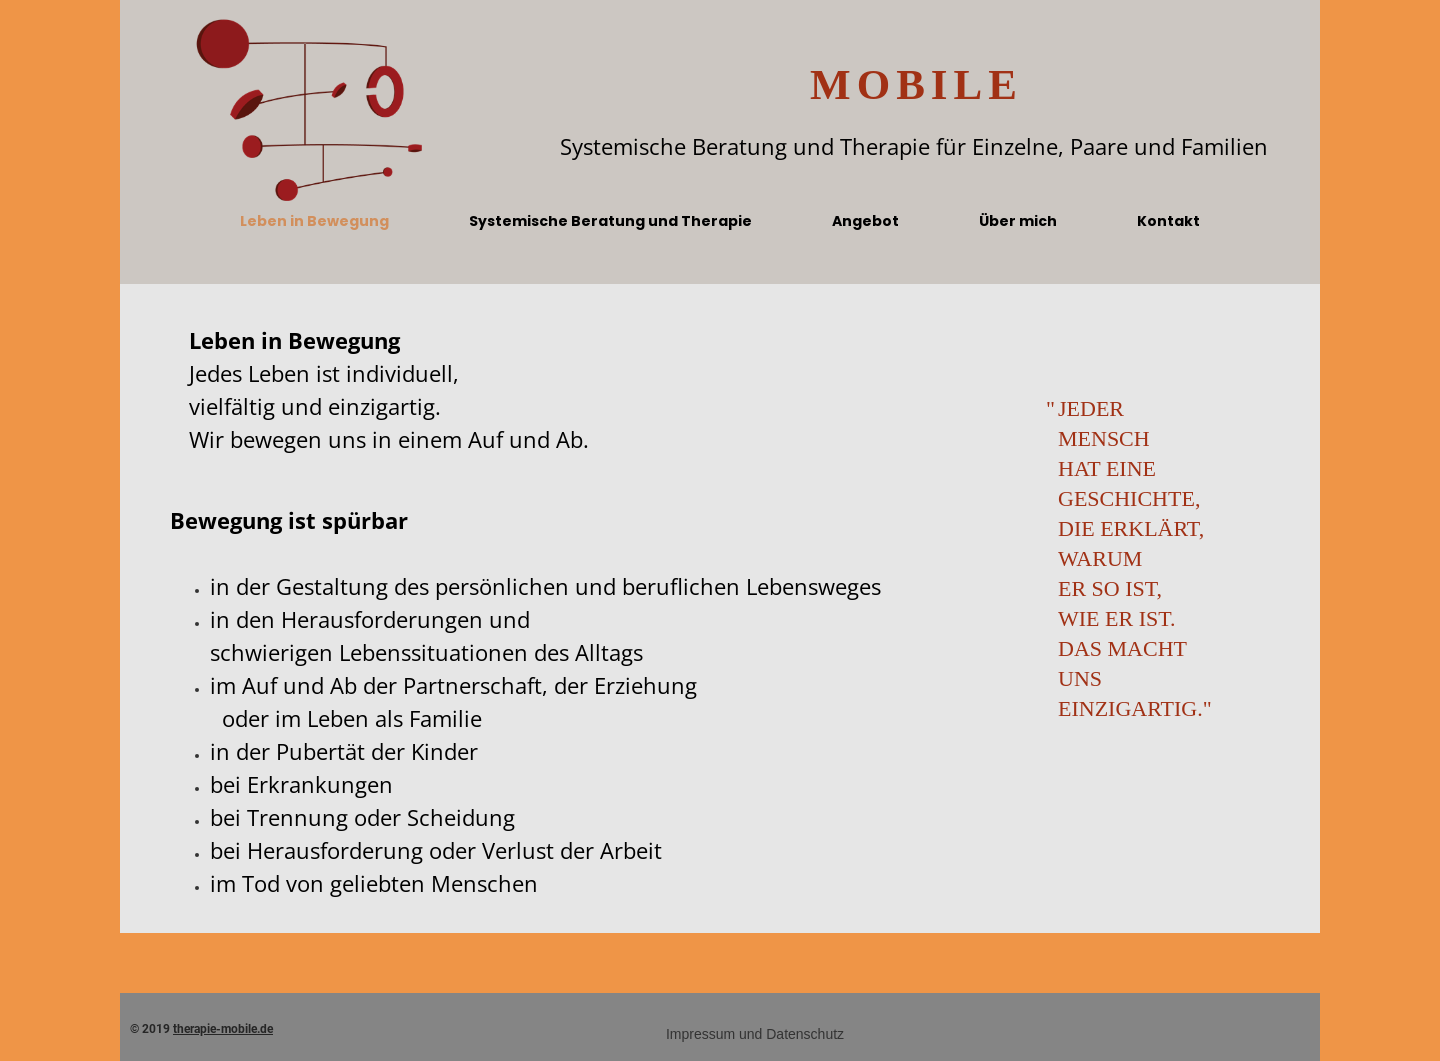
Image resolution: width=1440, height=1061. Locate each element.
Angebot (865, 221)
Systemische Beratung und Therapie (610, 221)
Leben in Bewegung (314, 221)
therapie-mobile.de (223, 1029)
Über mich (1018, 221)
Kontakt (1168, 221)
